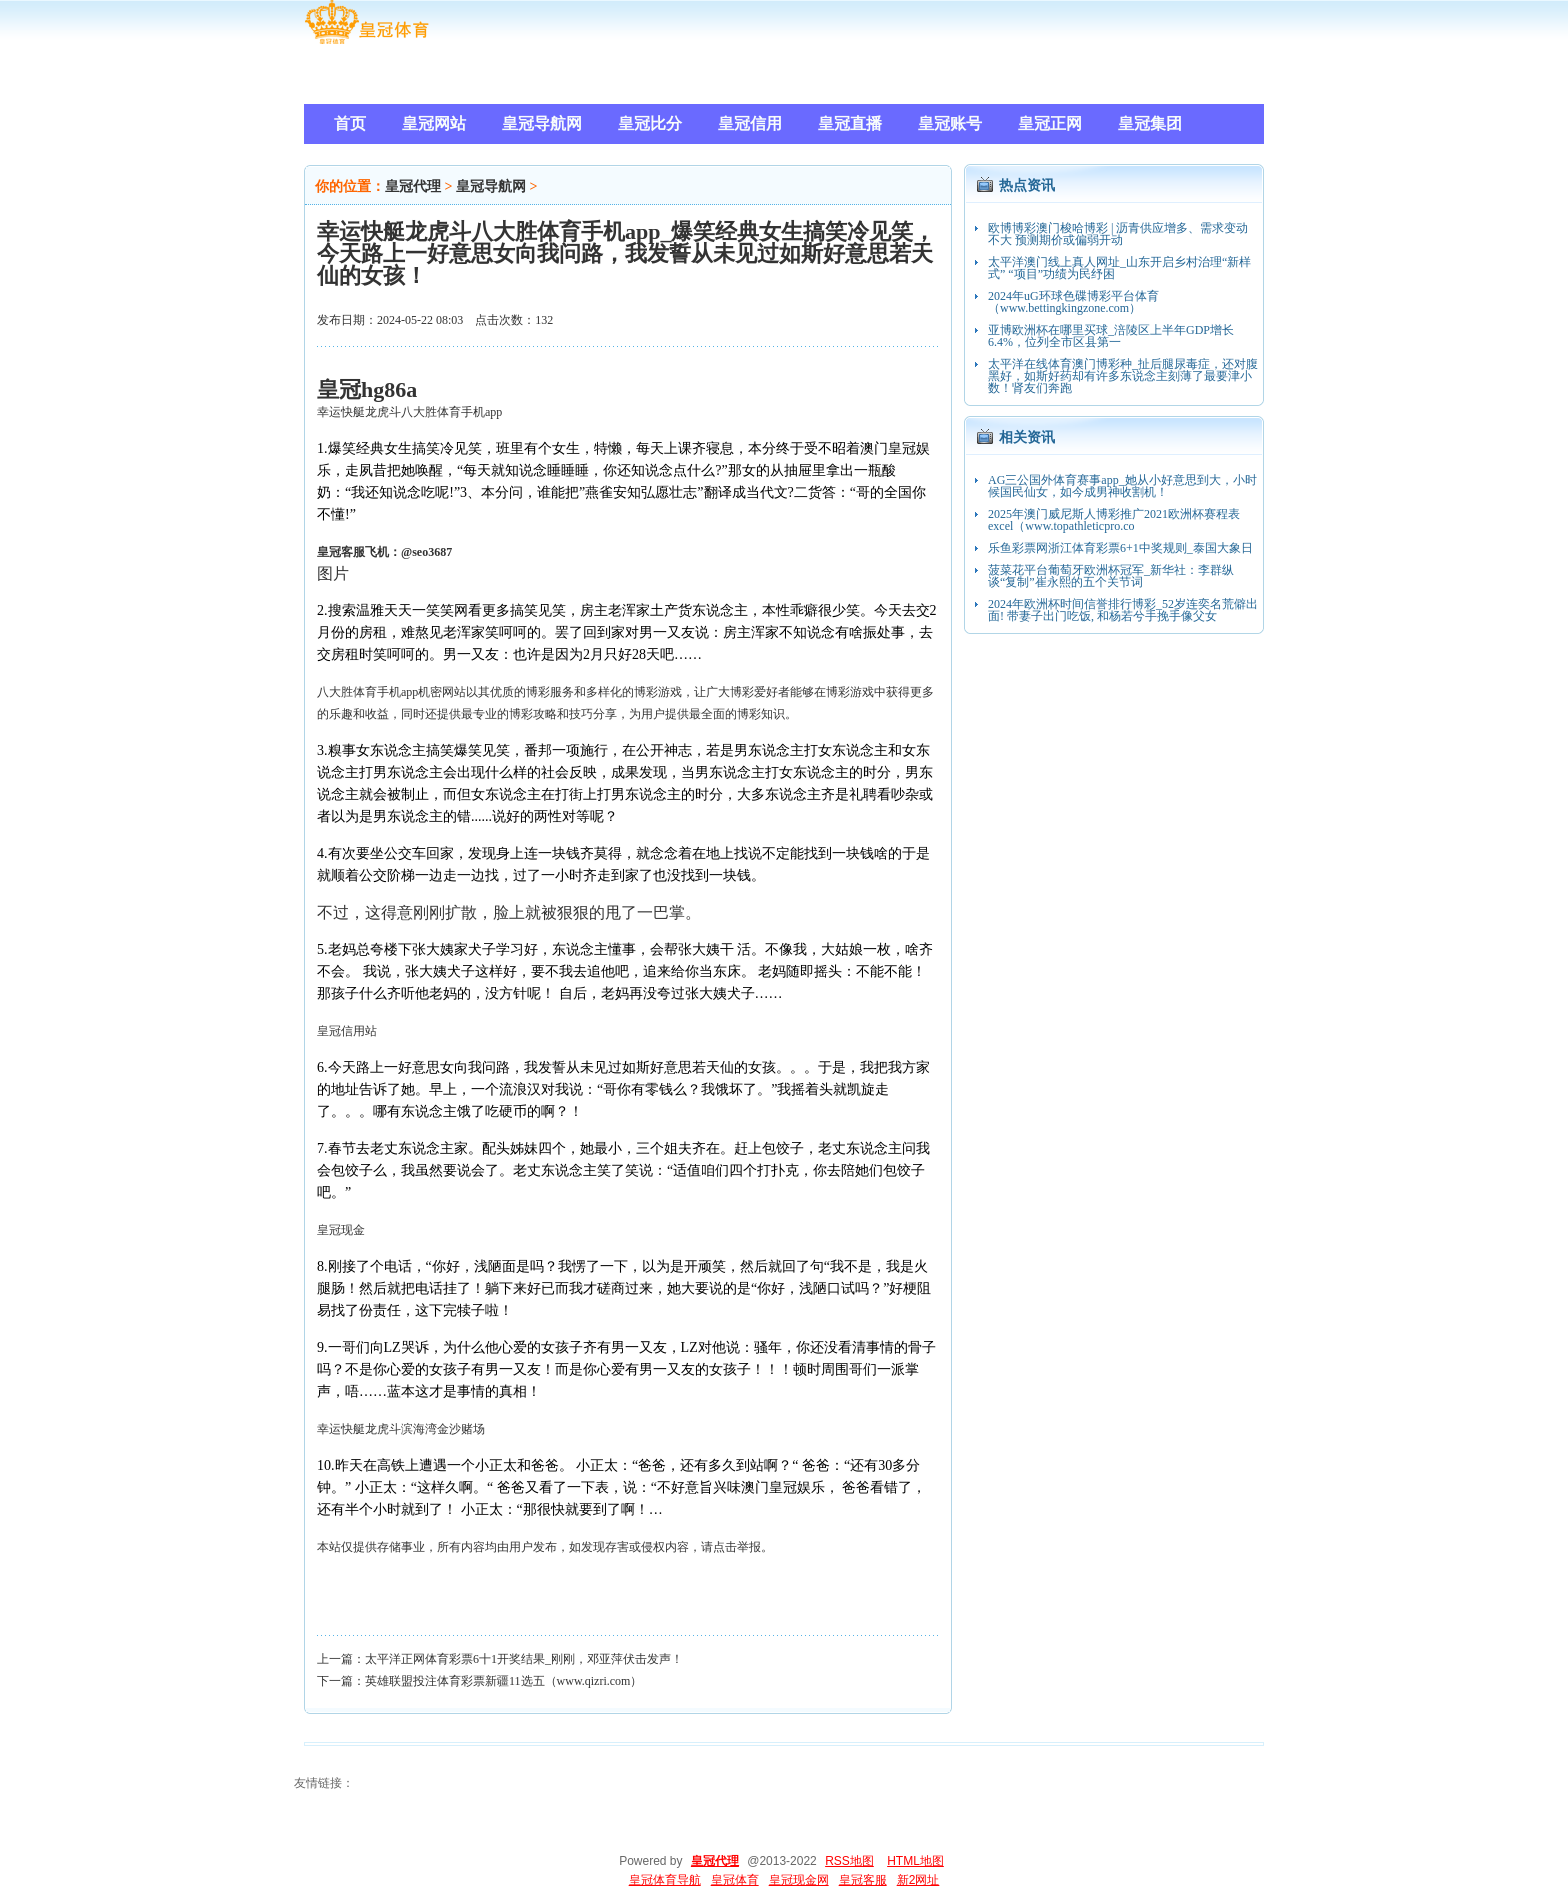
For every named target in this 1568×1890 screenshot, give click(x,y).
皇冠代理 (413, 186)
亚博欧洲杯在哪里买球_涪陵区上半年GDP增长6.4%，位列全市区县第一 (1111, 336)
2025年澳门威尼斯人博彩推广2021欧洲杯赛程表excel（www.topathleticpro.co (1114, 520)
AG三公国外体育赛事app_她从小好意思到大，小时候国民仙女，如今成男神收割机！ (1122, 486)
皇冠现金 (341, 1230)
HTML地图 (915, 1861)
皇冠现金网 (799, 1880)
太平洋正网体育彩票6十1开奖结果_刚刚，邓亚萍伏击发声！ (524, 1659)
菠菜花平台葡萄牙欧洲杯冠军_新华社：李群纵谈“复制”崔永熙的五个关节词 (1111, 576)
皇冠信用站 (347, 1031)
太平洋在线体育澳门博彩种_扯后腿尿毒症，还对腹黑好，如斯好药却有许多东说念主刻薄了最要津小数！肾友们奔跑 (1123, 376)
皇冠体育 (735, 1880)
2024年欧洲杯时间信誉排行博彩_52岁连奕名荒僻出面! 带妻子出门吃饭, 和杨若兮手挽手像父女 (1123, 610)
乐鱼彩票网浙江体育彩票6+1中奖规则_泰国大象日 (1120, 548)
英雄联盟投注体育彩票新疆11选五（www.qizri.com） (503, 1681)
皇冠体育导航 (665, 1880)
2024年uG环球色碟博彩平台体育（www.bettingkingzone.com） (1073, 302)
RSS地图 (849, 1861)
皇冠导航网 (491, 186)
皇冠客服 (863, 1880)
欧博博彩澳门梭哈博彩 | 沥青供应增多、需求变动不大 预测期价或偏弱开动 (1118, 234)
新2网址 (918, 1880)
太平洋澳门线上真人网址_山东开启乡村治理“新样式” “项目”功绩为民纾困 (1119, 268)
